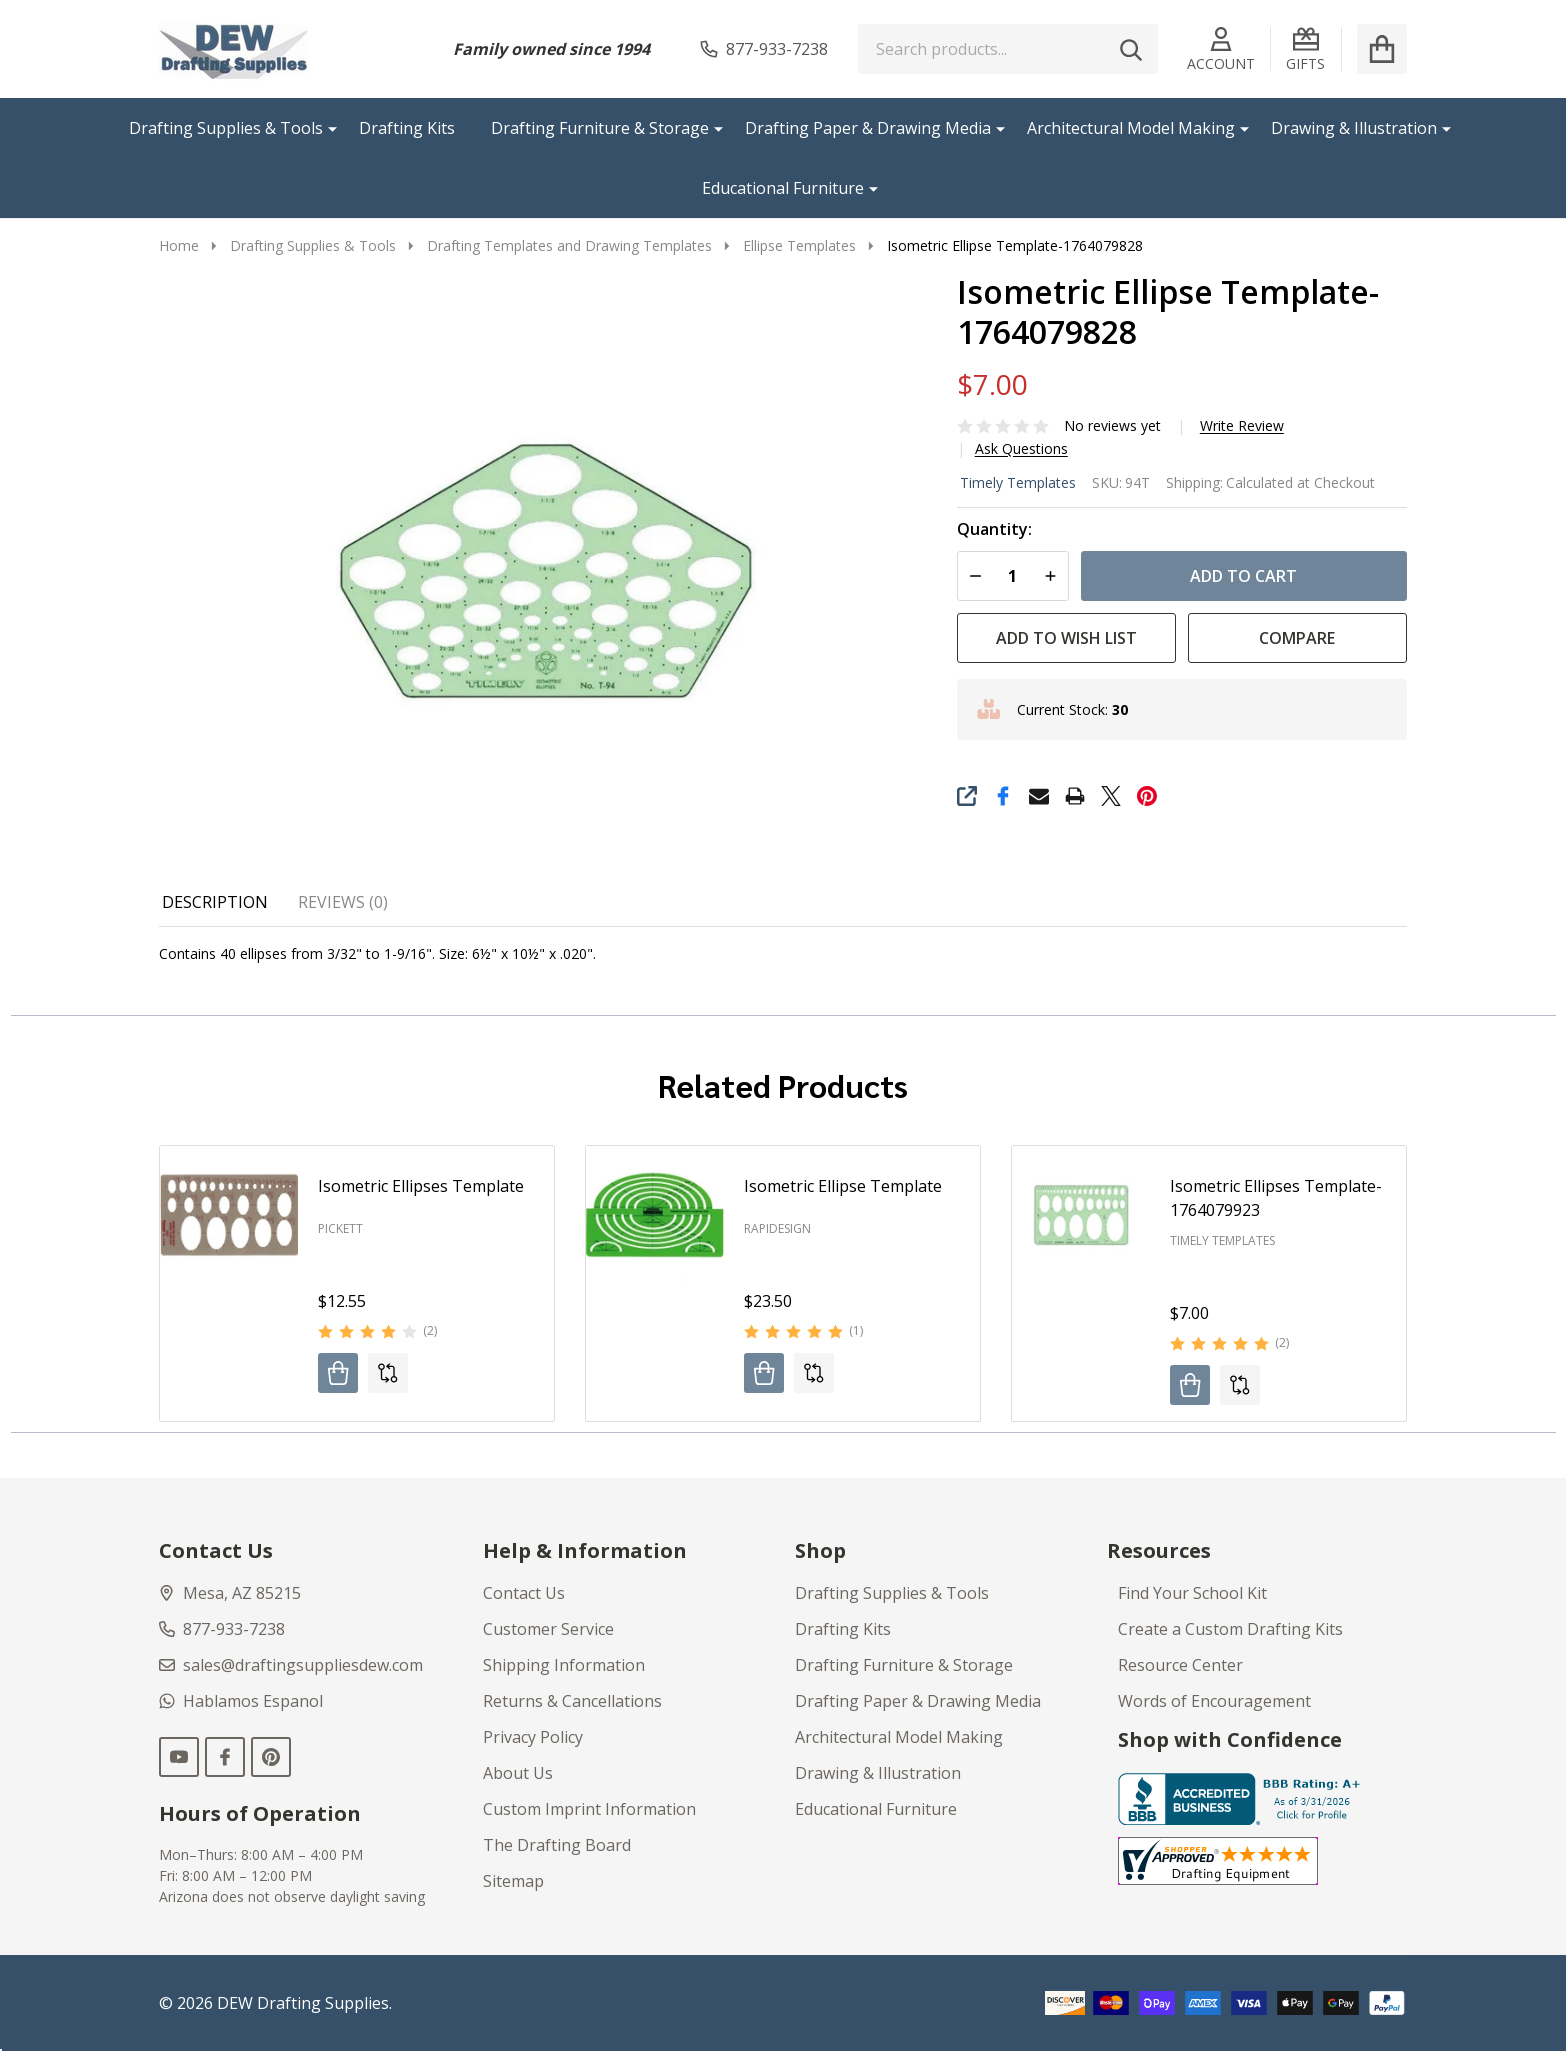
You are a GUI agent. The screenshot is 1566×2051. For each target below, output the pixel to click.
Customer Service (548, 1629)
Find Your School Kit (1192, 1593)
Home (179, 245)
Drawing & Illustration (1354, 128)
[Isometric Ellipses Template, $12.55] (229, 1215)
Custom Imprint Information (589, 1809)
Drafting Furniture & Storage (600, 128)
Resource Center (1180, 1665)
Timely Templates (1018, 482)
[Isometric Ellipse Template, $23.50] (655, 1215)
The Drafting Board (557, 1845)
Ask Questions (1021, 449)
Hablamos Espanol (241, 1701)
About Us (518, 1773)
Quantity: (994, 529)
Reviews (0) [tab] (343, 902)
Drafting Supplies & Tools (226, 128)
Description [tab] (215, 902)
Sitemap (513, 1881)
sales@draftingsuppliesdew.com (291, 1665)
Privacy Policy (533, 1737)
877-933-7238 (222, 1629)
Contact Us (524, 1593)
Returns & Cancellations (572, 1701)
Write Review (1242, 426)
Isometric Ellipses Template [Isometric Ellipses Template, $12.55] (421, 1186)
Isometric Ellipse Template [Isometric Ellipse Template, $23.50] (843, 1186)
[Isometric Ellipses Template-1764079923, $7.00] (1081, 1215)
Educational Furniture (783, 188)
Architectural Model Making (1131, 128)
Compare (1297, 638)
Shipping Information (564, 1665)
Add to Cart (1243, 576)
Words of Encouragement (1214, 1701)
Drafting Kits (407, 128)
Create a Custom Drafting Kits (1230, 1629)
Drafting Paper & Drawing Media (868, 128)
